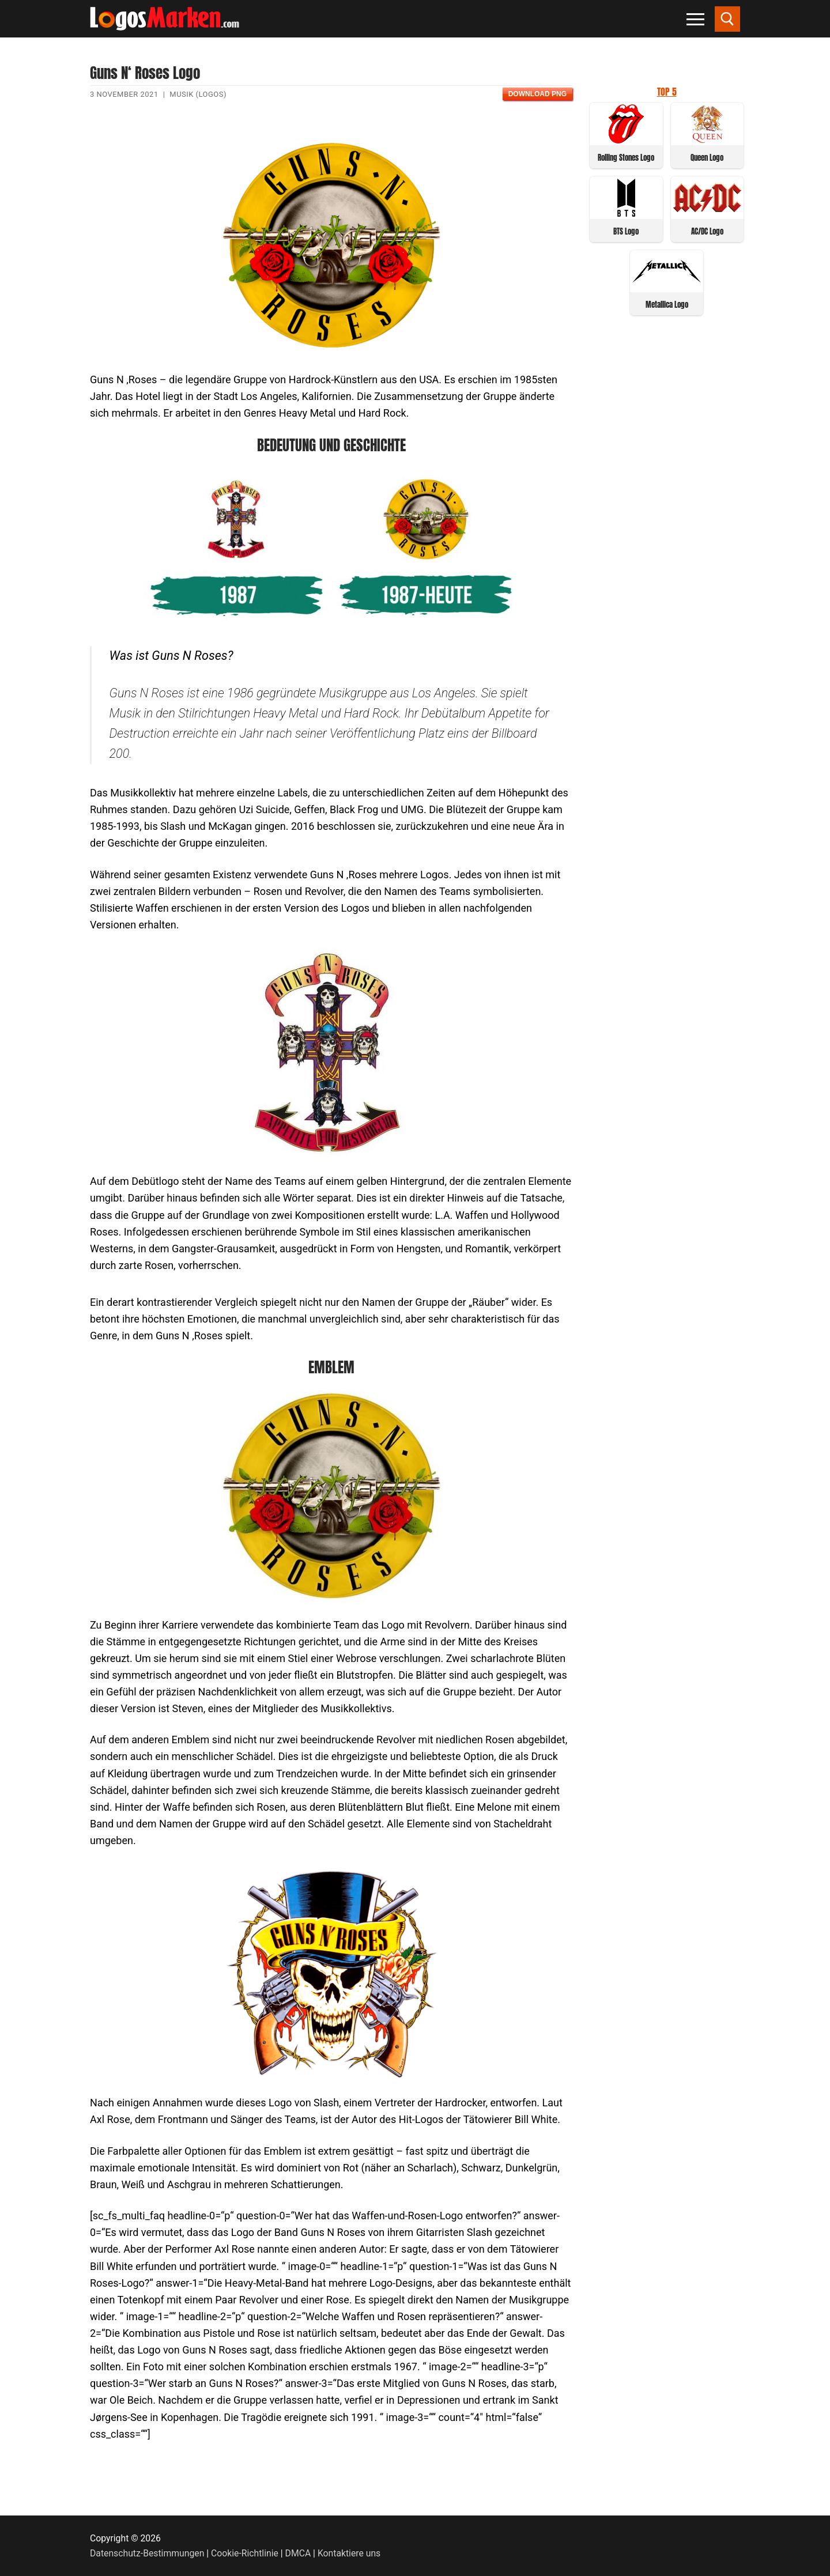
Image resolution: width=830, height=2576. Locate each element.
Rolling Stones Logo (626, 157)
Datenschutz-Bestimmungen (147, 2553)
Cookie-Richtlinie (244, 2553)
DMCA (298, 2553)
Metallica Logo (667, 304)
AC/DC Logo (707, 231)
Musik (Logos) (198, 94)
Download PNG (537, 94)
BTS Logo (626, 231)
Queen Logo (707, 157)
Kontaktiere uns (349, 2553)
